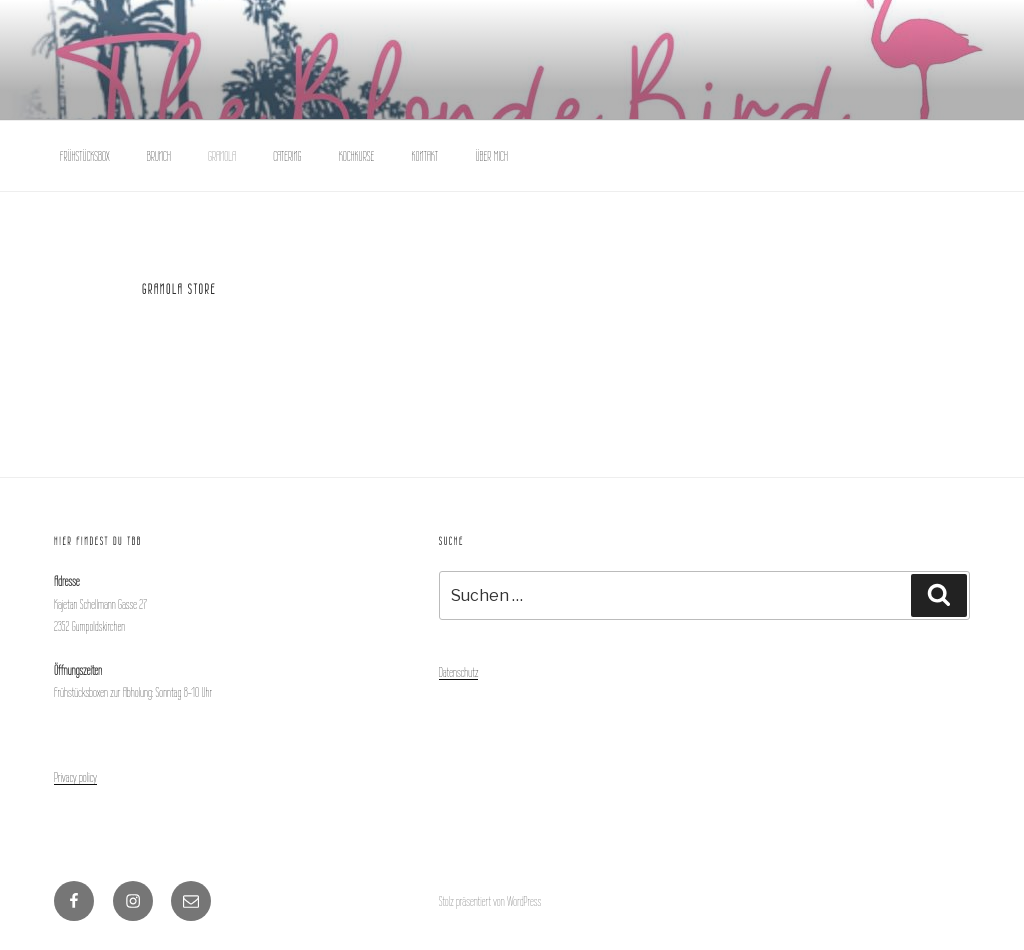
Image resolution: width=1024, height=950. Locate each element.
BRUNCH (159, 156)
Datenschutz (459, 672)
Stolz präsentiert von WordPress (490, 901)
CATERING (287, 156)
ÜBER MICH (491, 156)
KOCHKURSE (356, 156)
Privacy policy (75, 777)
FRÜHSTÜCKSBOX (85, 156)
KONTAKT (424, 156)
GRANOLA (222, 156)
